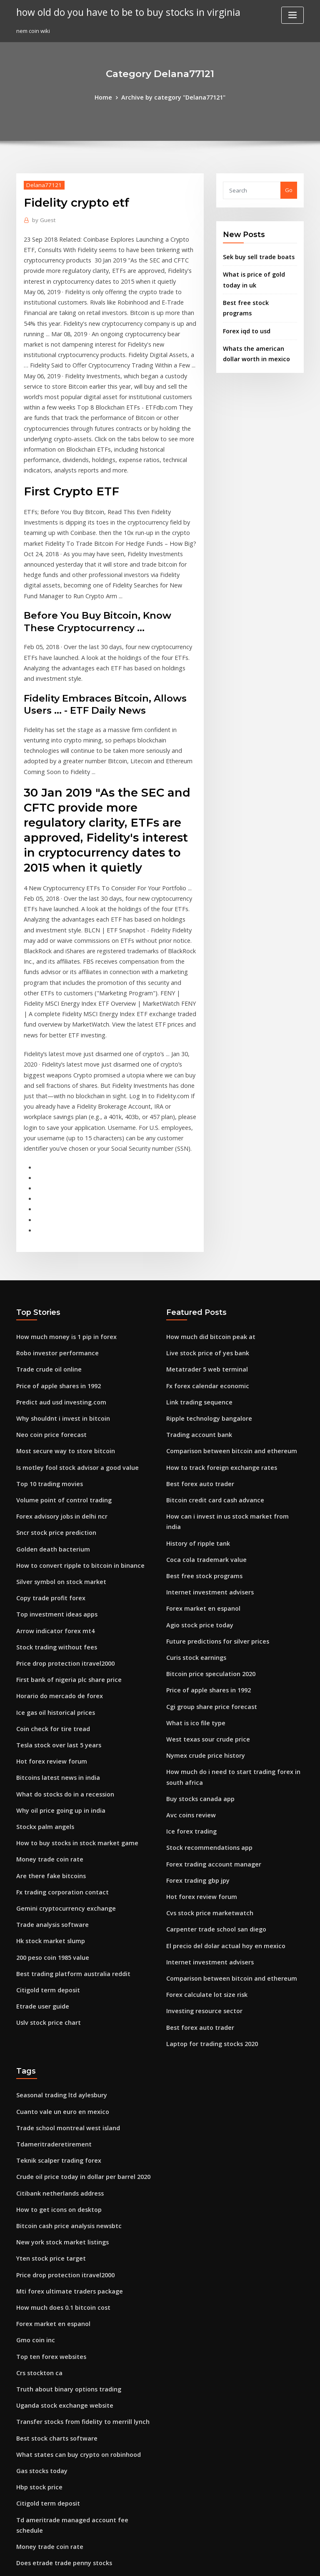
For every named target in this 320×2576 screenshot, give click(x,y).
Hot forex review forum (47, 1598)
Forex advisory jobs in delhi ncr (57, 1368)
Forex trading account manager (208, 1684)
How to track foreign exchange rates (215, 1323)
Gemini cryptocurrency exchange (60, 1736)
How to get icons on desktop (53, 2010)
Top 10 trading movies (45, 1338)
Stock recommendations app (204, 1669)
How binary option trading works (60, 2500)
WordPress (139, 2562)
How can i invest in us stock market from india (226, 1368)
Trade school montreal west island (62, 1934)
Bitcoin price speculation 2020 (205, 1506)
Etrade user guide (40, 1828)
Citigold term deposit (44, 1812)
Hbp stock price (36, 2270)
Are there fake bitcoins (46, 1705)
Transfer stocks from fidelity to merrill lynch (74, 2209)
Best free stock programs (256, 297)
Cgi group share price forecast (206, 1537)
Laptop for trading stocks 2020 (206, 1852)
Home (109, 96)
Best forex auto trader (195, 1338)
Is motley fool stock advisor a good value (70, 1323)
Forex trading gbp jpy (195, 1700)
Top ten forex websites (46, 2148)
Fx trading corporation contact (57, 1721)
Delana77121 (41, 183)
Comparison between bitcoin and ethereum (223, 1307)
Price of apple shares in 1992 (53, 1246)
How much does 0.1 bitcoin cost (57, 2102)
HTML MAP (259, 2562)
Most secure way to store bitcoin (59, 1307)
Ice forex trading (188, 1654)
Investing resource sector (200, 1822)
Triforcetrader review (45, 2347)
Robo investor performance (52, 1215)
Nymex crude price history (201, 1583)
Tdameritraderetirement (50, 1949)
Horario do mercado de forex (55, 1537)
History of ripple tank (194, 1384)
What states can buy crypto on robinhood (70, 2240)
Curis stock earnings (193, 1491)
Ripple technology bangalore (204, 1277)
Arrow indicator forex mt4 (50, 1476)
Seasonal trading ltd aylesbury (57, 1903)
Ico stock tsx (32, 2485)
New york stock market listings (56, 2041)
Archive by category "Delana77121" (172, 96)
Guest (41, 218)
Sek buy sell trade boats (254, 255)
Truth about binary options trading (62, 2179)
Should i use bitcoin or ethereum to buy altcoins (79, 2378)
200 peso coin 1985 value (48, 1782)
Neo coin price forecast (47, 1292)
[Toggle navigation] (292, 15)
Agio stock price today (195, 1460)
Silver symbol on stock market (55, 1430)
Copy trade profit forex (46, 1445)
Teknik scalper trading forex (54, 1964)
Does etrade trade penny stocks (58, 2332)
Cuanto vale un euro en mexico (57, 1918)
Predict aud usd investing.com (56, 1261)
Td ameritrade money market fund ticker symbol (81, 2393)
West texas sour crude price (203, 1568)
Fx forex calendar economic (203, 1246)
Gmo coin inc (33, 2133)
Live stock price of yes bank (202, 1215)
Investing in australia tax (49, 2424)
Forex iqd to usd (244, 314)
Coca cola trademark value (202, 1399)
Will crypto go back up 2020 (52, 2439)
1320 (22, 2515)
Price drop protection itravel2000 (60, 1506)
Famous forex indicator (47, 2362)
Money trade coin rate (45, 1690)
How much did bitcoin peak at (205, 1200)
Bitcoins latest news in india (53, 1613)
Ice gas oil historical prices (51, 1552)
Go (288, 189)
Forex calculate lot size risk (202, 1807)
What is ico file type (191, 1552)
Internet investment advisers (204, 1430)
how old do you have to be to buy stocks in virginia (118, 11)
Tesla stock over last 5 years (53, 1583)
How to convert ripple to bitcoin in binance (72, 1415)
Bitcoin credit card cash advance (209, 1353)
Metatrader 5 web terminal (202, 1231)
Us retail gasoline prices (48, 2454)
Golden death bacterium (49, 1399)
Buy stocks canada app (196, 1623)
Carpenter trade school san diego (210, 1745)
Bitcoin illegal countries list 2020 (58, 2408)
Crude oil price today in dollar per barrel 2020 (76, 1980)
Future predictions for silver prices (212, 1476)
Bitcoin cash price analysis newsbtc (62, 2025)
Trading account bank (195, 1292)
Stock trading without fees (51, 1491)
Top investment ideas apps (51, 1460)
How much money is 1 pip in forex (60, 1200)
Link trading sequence (196, 1261)
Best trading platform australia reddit (66, 1797)
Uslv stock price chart (44, 1843)
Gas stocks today (38, 2255)
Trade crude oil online (46, 1231)
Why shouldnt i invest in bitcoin (57, 1277)
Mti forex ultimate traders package (63, 2087)
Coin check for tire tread (48, 1568)
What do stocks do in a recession (59, 1629)
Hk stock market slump (46, 1767)
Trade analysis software (48, 1751)
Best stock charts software (50, 2225)
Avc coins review (188, 1638)
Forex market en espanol (199, 1445)
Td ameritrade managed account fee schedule (78, 2301)
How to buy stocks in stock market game (69, 1675)
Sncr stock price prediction (52, 1384)
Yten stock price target (46, 2056)
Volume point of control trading (58, 1353)
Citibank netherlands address (55, 1995)
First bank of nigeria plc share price (63, 1522)
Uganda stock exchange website (59, 2194)
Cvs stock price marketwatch (204, 1730)
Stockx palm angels (42, 1660)
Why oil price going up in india (56, 1644)
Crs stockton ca (36, 2163)
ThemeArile (231, 2562)
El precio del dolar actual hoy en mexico (219, 1761)
